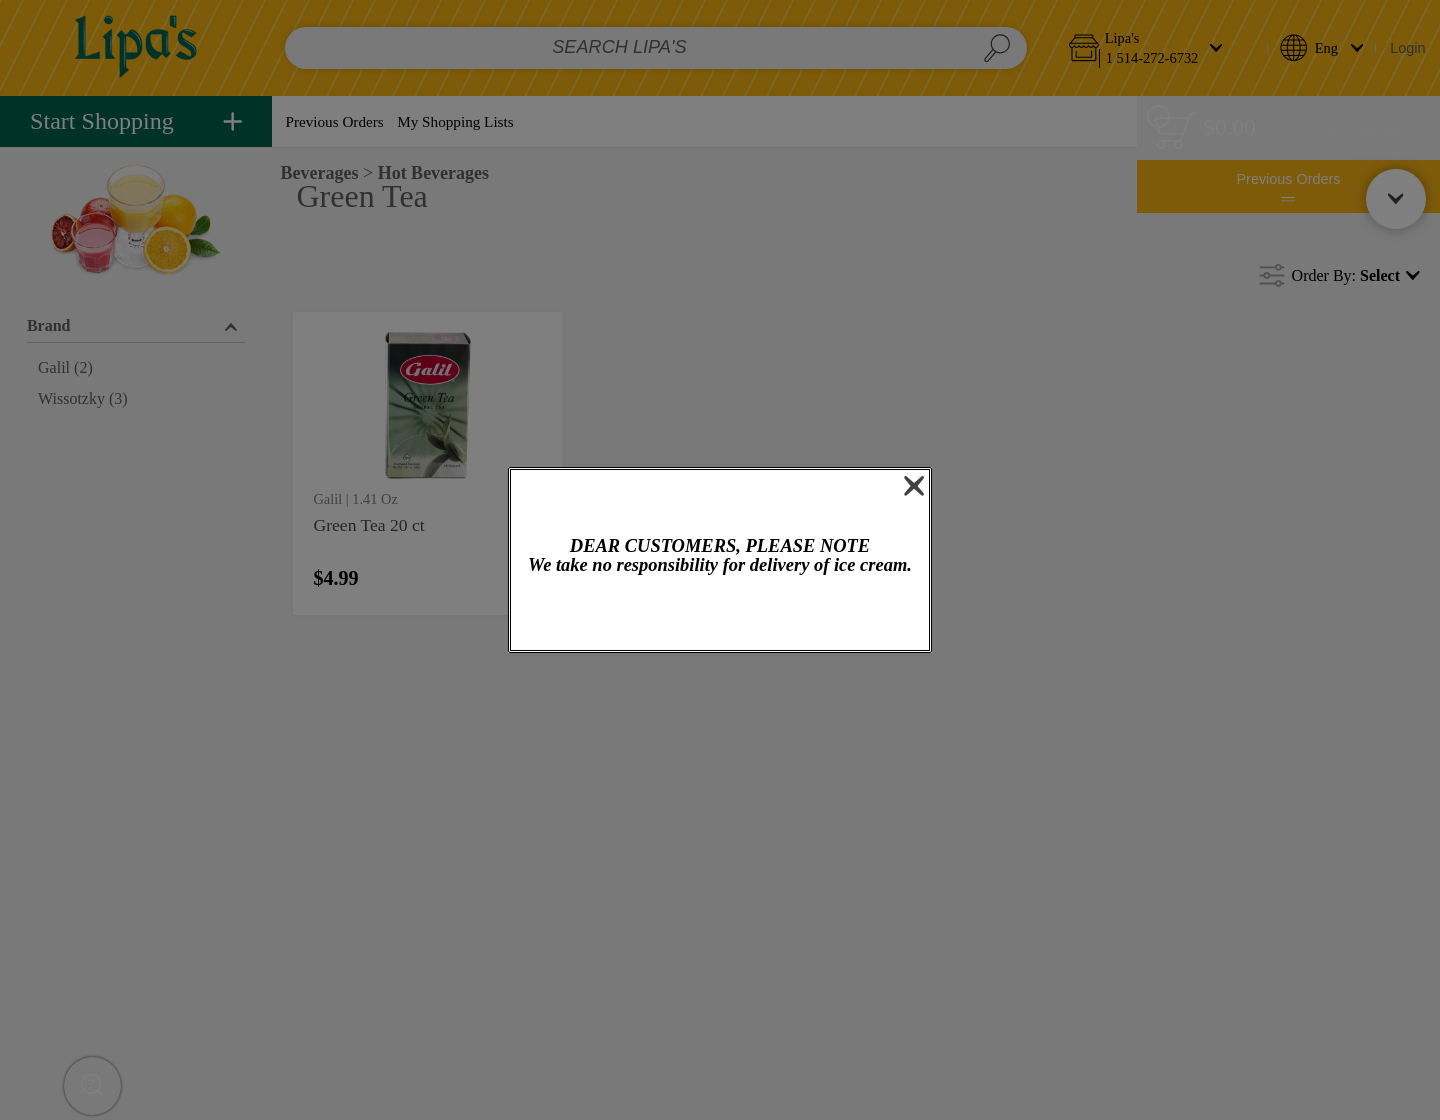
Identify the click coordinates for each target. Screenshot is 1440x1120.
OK (720, 614)
